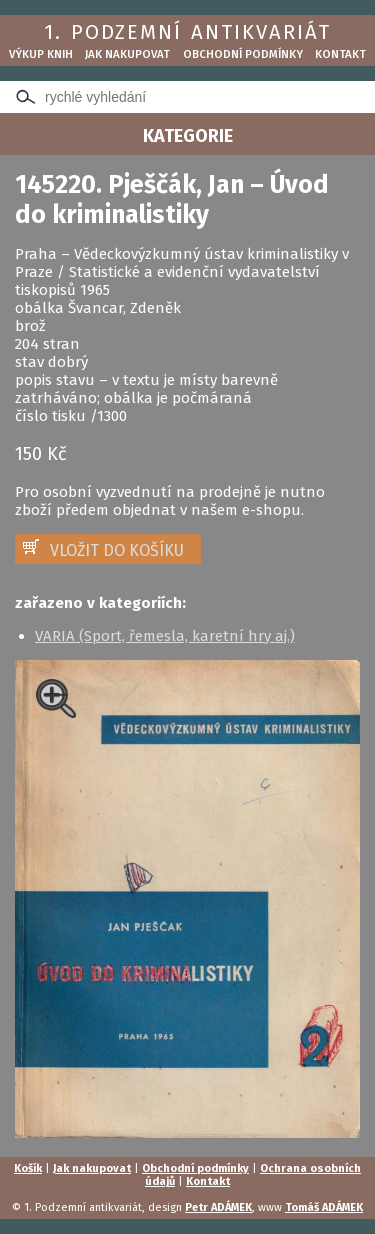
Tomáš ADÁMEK (324, 1207)
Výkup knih (41, 54)
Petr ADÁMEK (218, 1207)
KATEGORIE (188, 136)
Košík (28, 1168)
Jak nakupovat (127, 54)
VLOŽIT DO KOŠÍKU (117, 550)
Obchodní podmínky (243, 54)
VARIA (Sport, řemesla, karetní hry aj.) (165, 636)
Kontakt (340, 54)
